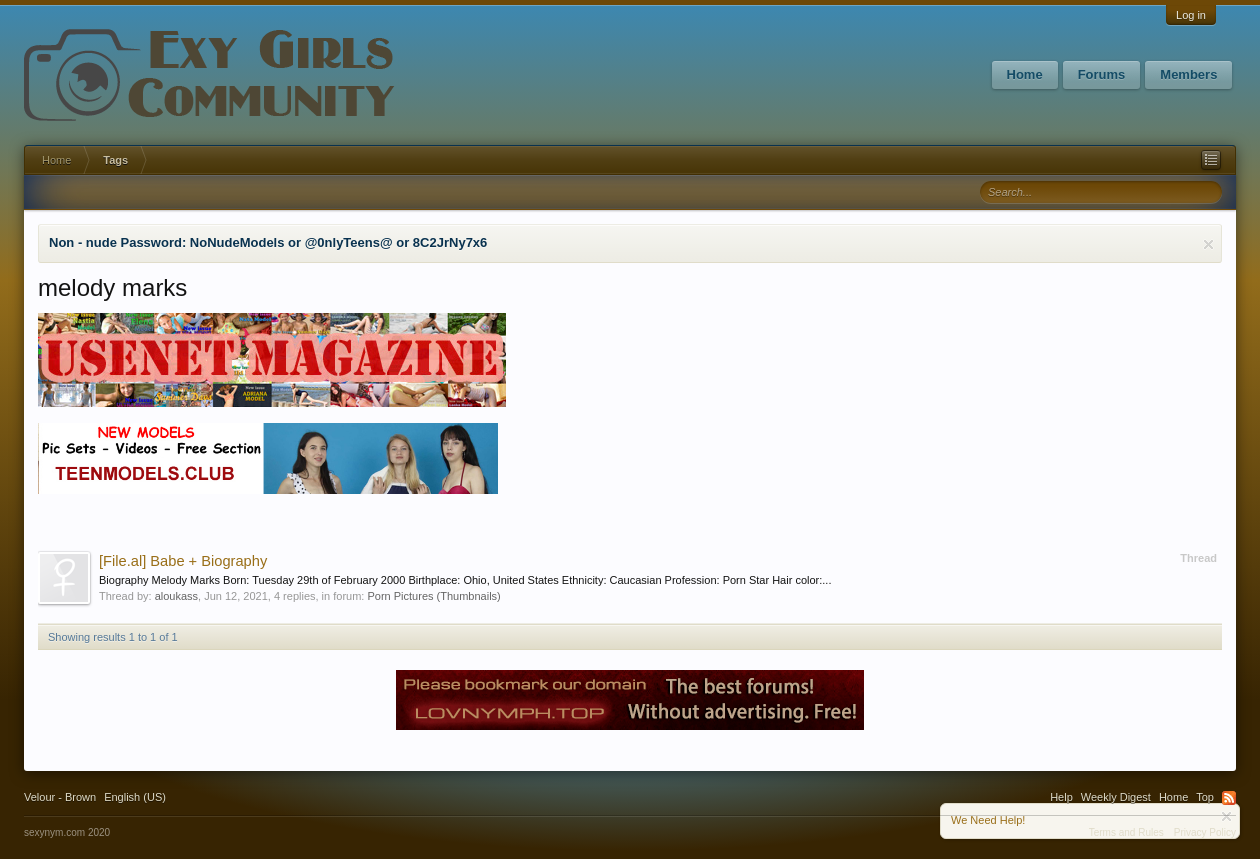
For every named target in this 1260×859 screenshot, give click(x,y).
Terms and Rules (1126, 832)
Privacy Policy (1205, 832)
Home (1025, 74)
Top (1205, 797)
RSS (1229, 798)
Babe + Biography (183, 561)
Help (1061, 797)
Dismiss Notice (1208, 244)
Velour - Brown (60, 797)
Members (1188, 74)
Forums (1102, 74)
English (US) (135, 797)
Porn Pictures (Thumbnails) (433, 596)
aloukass (176, 596)
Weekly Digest (1116, 797)
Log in (1191, 15)
